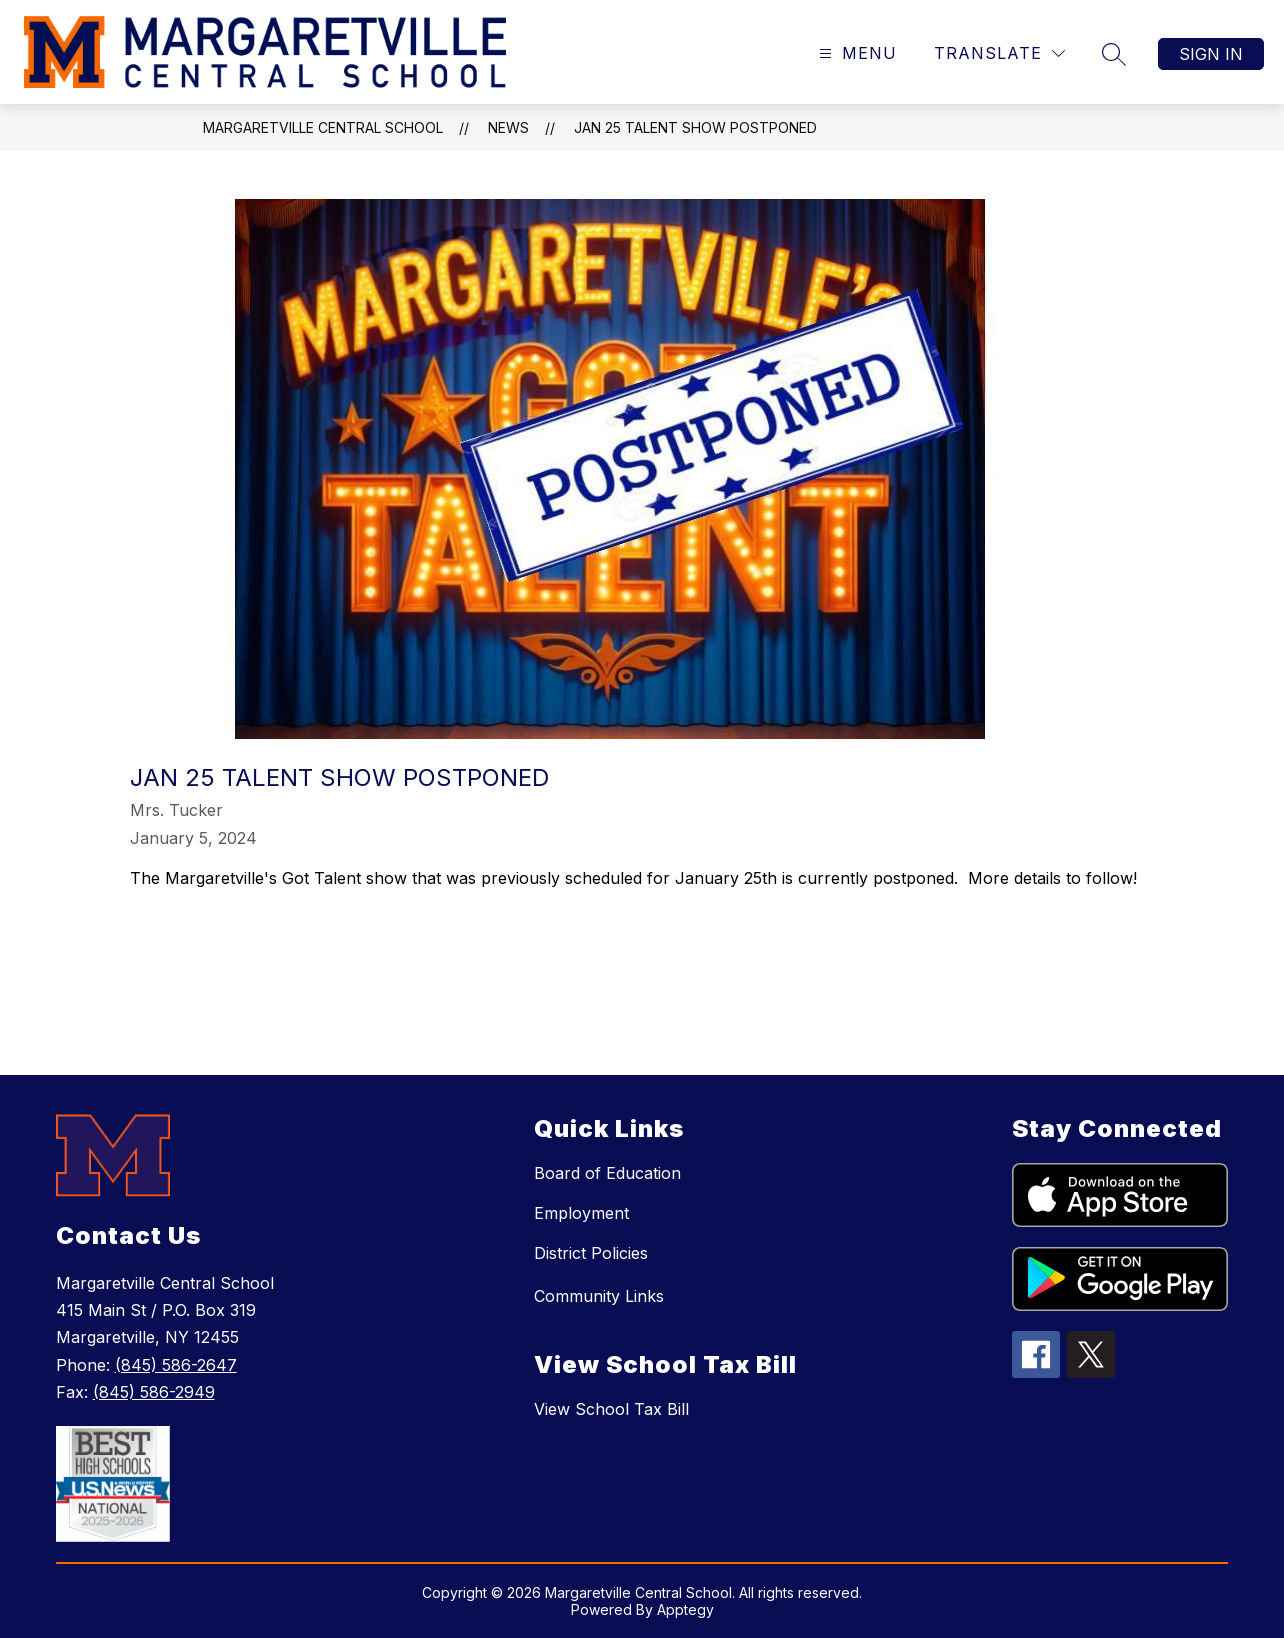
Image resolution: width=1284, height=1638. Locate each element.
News (508, 127)
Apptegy (685, 1609)
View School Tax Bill (611, 1409)
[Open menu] (855, 53)
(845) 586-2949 (154, 1392)
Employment (581, 1213)
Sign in (1211, 54)
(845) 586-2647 (176, 1365)
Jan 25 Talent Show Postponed (695, 127)
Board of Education (607, 1173)
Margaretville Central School (323, 127)
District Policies (591, 1253)
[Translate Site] (999, 53)
